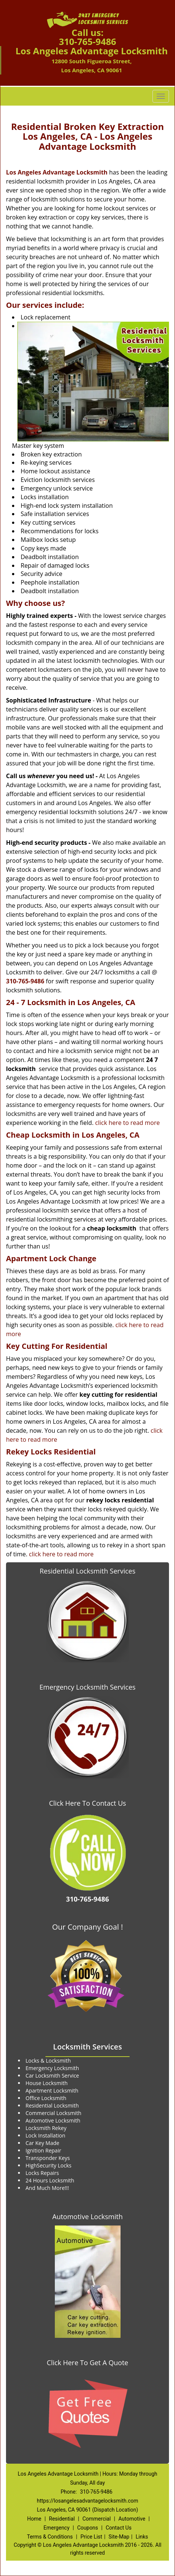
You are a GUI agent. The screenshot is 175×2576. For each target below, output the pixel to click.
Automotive (131, 2519)
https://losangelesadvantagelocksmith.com (87, 2501)
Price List (91, 2537)
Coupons (87, 2528)
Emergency (56, 2528)
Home (34, 2519)
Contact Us (118, 2528)
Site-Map (119, 2537)
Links (142, 2537)
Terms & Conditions (50, 2537)
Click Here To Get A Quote (87, 2362)
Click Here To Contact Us (87, 1803)
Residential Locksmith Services (87, 1570)
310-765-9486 (87, 41)
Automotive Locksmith (87, 2216)
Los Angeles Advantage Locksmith (56, 172)
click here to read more (127, 1123)
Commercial (96, 2519)
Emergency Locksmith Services (87, 1687)
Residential (62, 2519)
